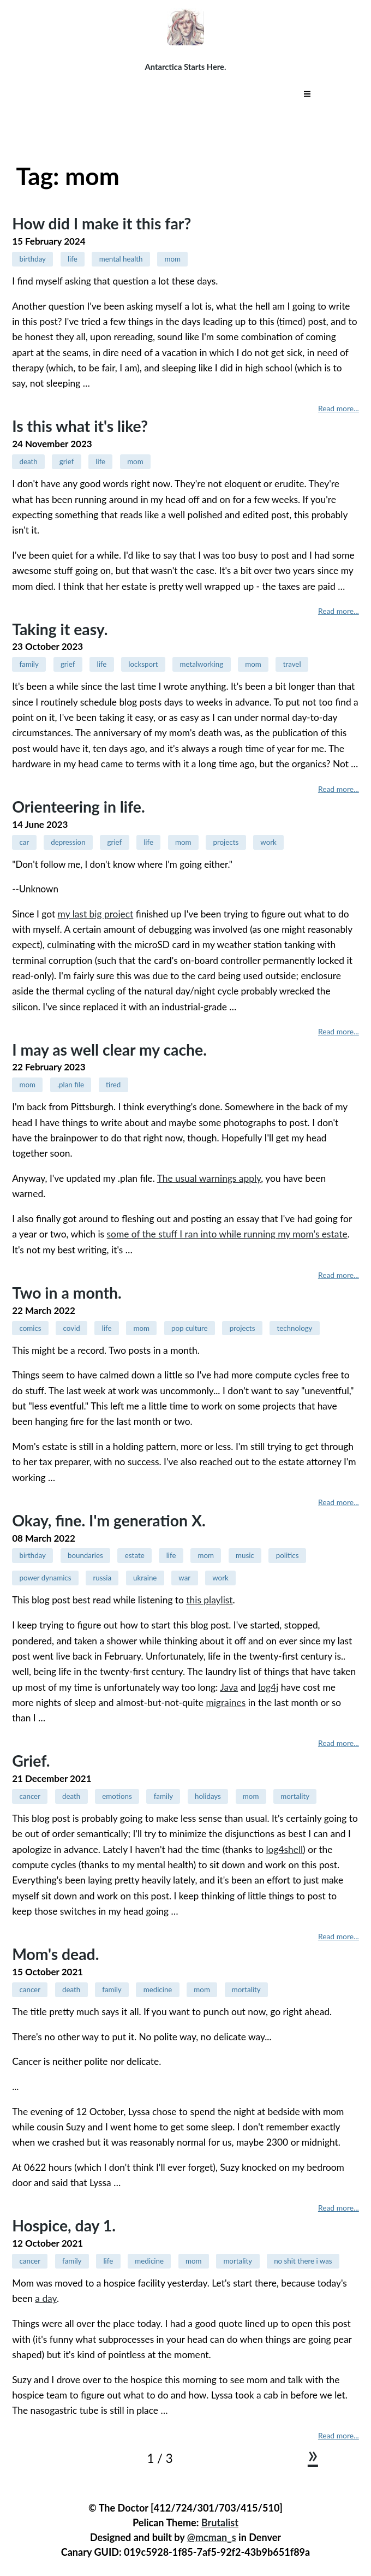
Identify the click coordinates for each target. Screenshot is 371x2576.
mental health (121, 258)
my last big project (96, 914)
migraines (226, 1702)
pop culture (189, 1328)
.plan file (70, 1084)
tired (113, 1084)
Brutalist (219, 2522)
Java (229, 1687)
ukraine (145, 1577)
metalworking (202, 664)
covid (71, 1328)
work (268, 842)
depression (68, 842)
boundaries (85, 1555)
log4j (268, 1687)
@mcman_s (211, 2537)
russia (102, 1577)
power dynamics (45, 1577)
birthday (32, 258)
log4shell (284, 1849)
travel (292, 664)
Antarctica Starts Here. (185, 67)
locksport (143, 664)
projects (226, 842)
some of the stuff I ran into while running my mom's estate (227, 1234)
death (28, 461)
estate (135, 1555)
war (184, 1577)
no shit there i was (303, 2261)
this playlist (209, 1600)
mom (173, 258)
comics (30, 1328)
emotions (116, 1796)
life (72, 258)
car (24, 842)
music (245, 1555)
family (28, 664)
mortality (294, 1796)
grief (66, 461)
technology (294, 1328)
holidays (208, 1796)
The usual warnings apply (209, 1178)
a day (46, 2298)
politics (287, 1555)
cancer (29, 1796)
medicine (157, 1989)
